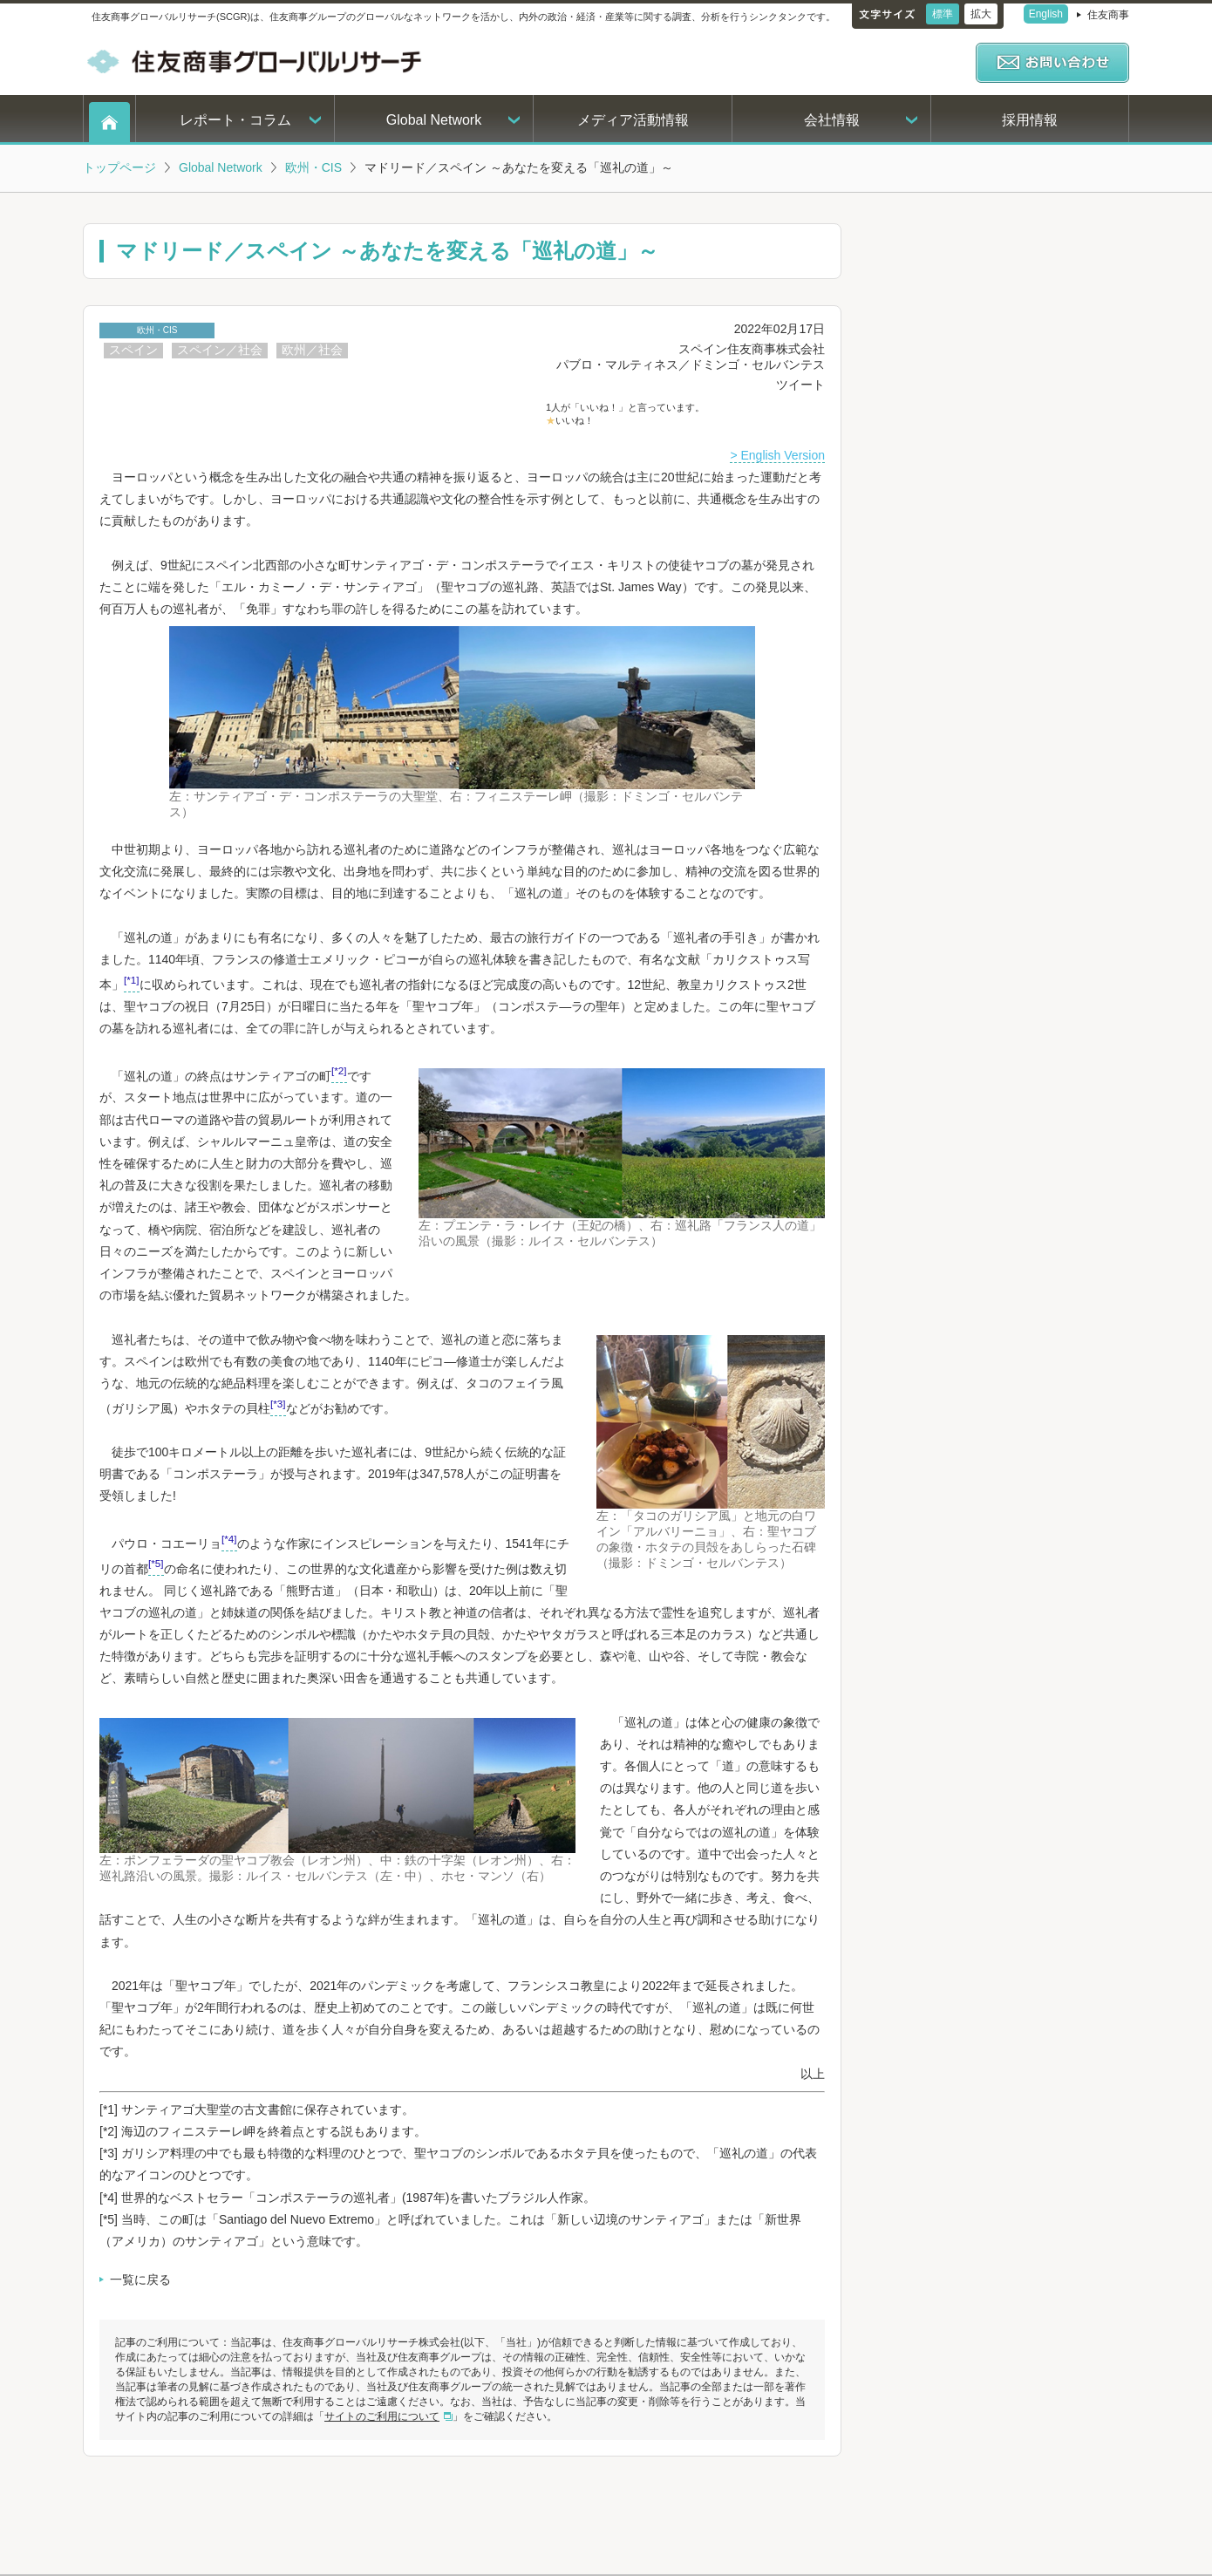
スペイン (133, 350)
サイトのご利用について (381, 2416)
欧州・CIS (313, 167)
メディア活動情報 (633, 119)
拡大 (980, 14)
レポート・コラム (235, 119)
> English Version (777, 455)
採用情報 (1030, 119)
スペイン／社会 (219, 350)
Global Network (433, 119)
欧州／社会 (312, 350)
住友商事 (1108, 15)
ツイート (800, 385)
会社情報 (832, 119)
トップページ (119, 167)
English (1046, 14)
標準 (942, 14)
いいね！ (574, 420)
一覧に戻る (140, 2279)
